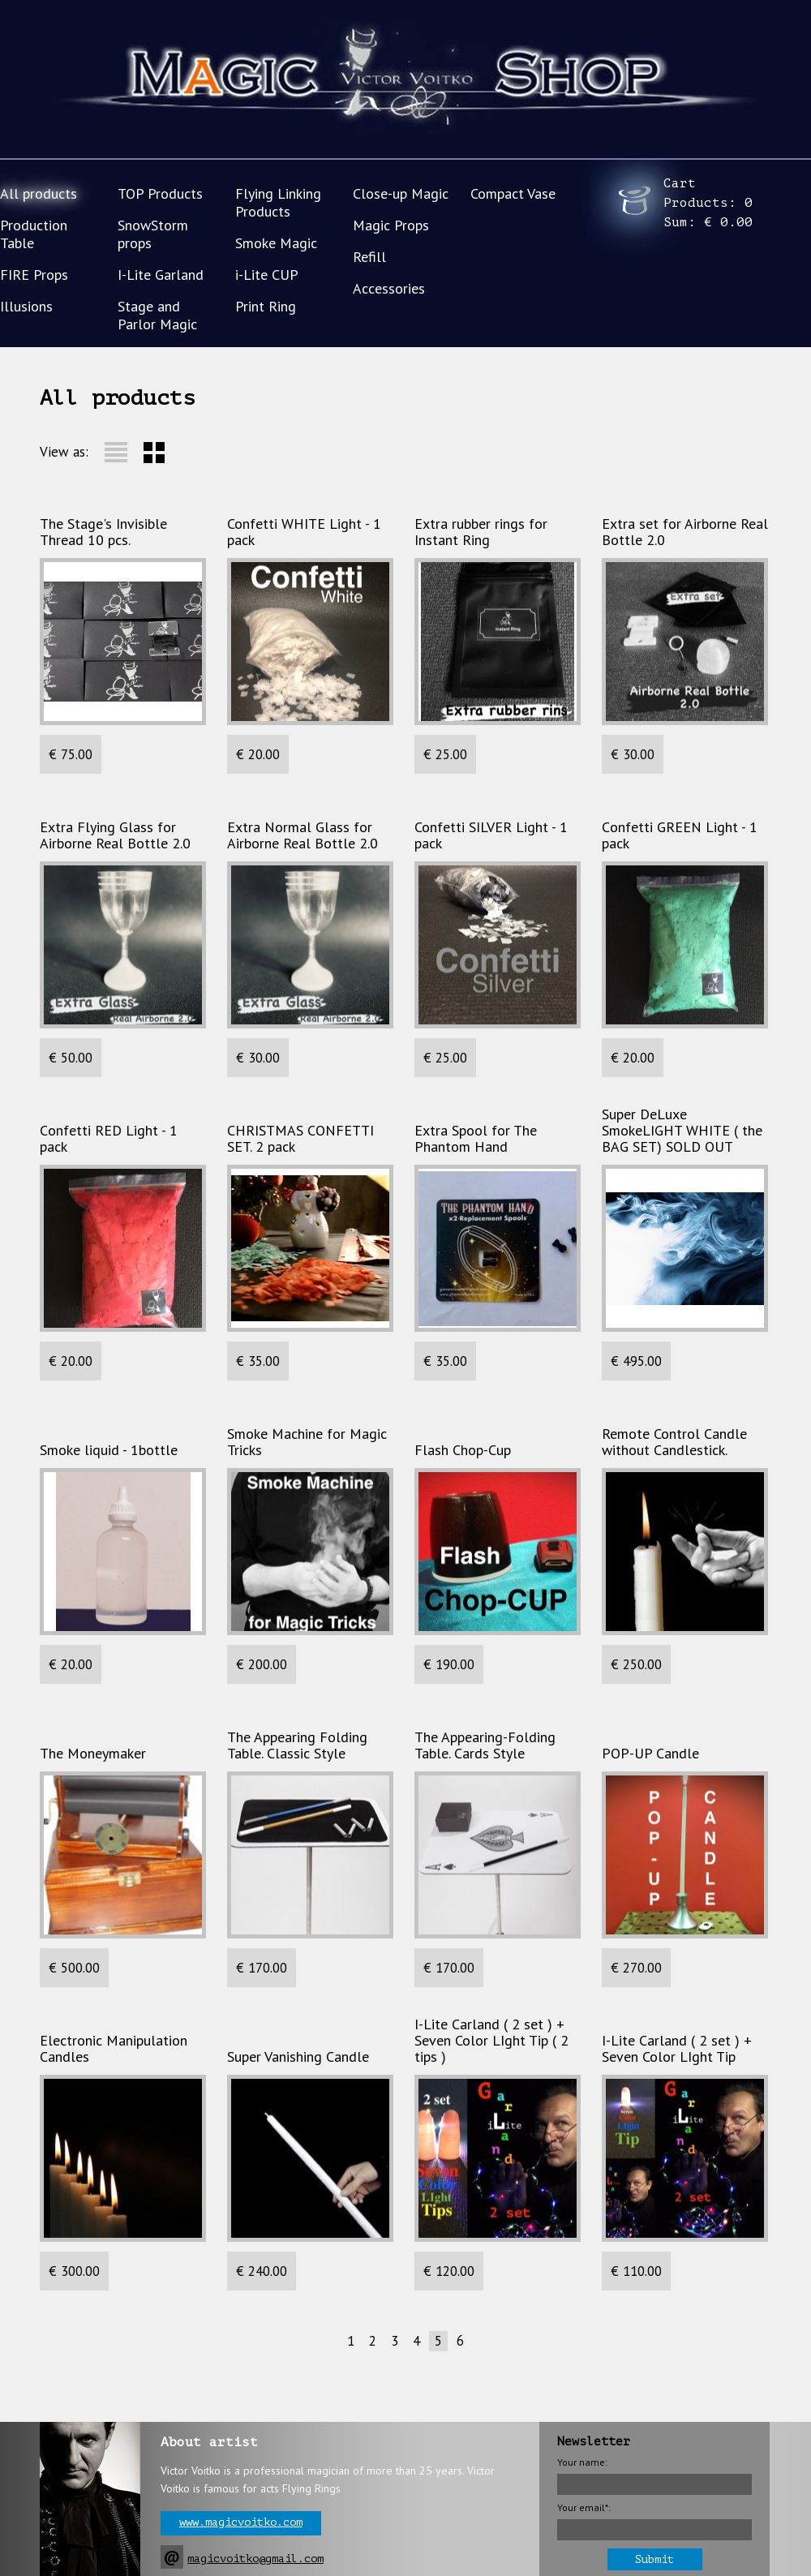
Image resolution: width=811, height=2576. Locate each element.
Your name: (582, 2462)
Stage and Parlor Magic (157, 315)
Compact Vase (513, 193)
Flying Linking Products (278, 202)
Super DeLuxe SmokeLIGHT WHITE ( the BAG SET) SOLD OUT (682, 1130)
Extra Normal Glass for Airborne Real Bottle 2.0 (302, 835)
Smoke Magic (276, 243)
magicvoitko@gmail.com (255, 2558)
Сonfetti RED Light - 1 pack (109, 1139)
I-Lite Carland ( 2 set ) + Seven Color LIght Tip (677, 2049)
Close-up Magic (400, 193)
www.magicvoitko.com (241, 2522)
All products (38, 193)
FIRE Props (34, 274)
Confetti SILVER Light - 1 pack (491, 835)
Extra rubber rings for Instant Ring (480, 532)
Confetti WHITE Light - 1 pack (304, 532)
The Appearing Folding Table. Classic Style (297, 1745)
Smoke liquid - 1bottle (109, 1450)
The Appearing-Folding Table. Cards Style (485, 1745)
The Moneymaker (93, 1753)
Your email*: (584, 2507)
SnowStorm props (153, 234)
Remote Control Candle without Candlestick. (674, 1442)
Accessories (389, 288)
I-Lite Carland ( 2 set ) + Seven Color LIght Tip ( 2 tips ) (491, 2040)
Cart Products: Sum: (708, 203)
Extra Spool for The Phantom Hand (475, 1139)
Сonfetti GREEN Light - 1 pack (679, 835)
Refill (369, 256)
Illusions (26, 306)
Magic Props (391, 225)
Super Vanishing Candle (298, 2057)
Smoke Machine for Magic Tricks (307, 1442)
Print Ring (265, 306)
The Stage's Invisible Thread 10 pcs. (103, 532)
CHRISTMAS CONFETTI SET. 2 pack (300, 1139)
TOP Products (160, 193)
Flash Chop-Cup (462, 1450)
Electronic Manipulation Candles (113, 2049)
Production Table (33, 234)
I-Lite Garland (161, 274)
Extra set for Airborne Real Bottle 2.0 (685, 532)
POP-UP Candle (650, 1753)
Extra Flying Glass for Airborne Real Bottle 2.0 (115, 835)
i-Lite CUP (266, 274)
